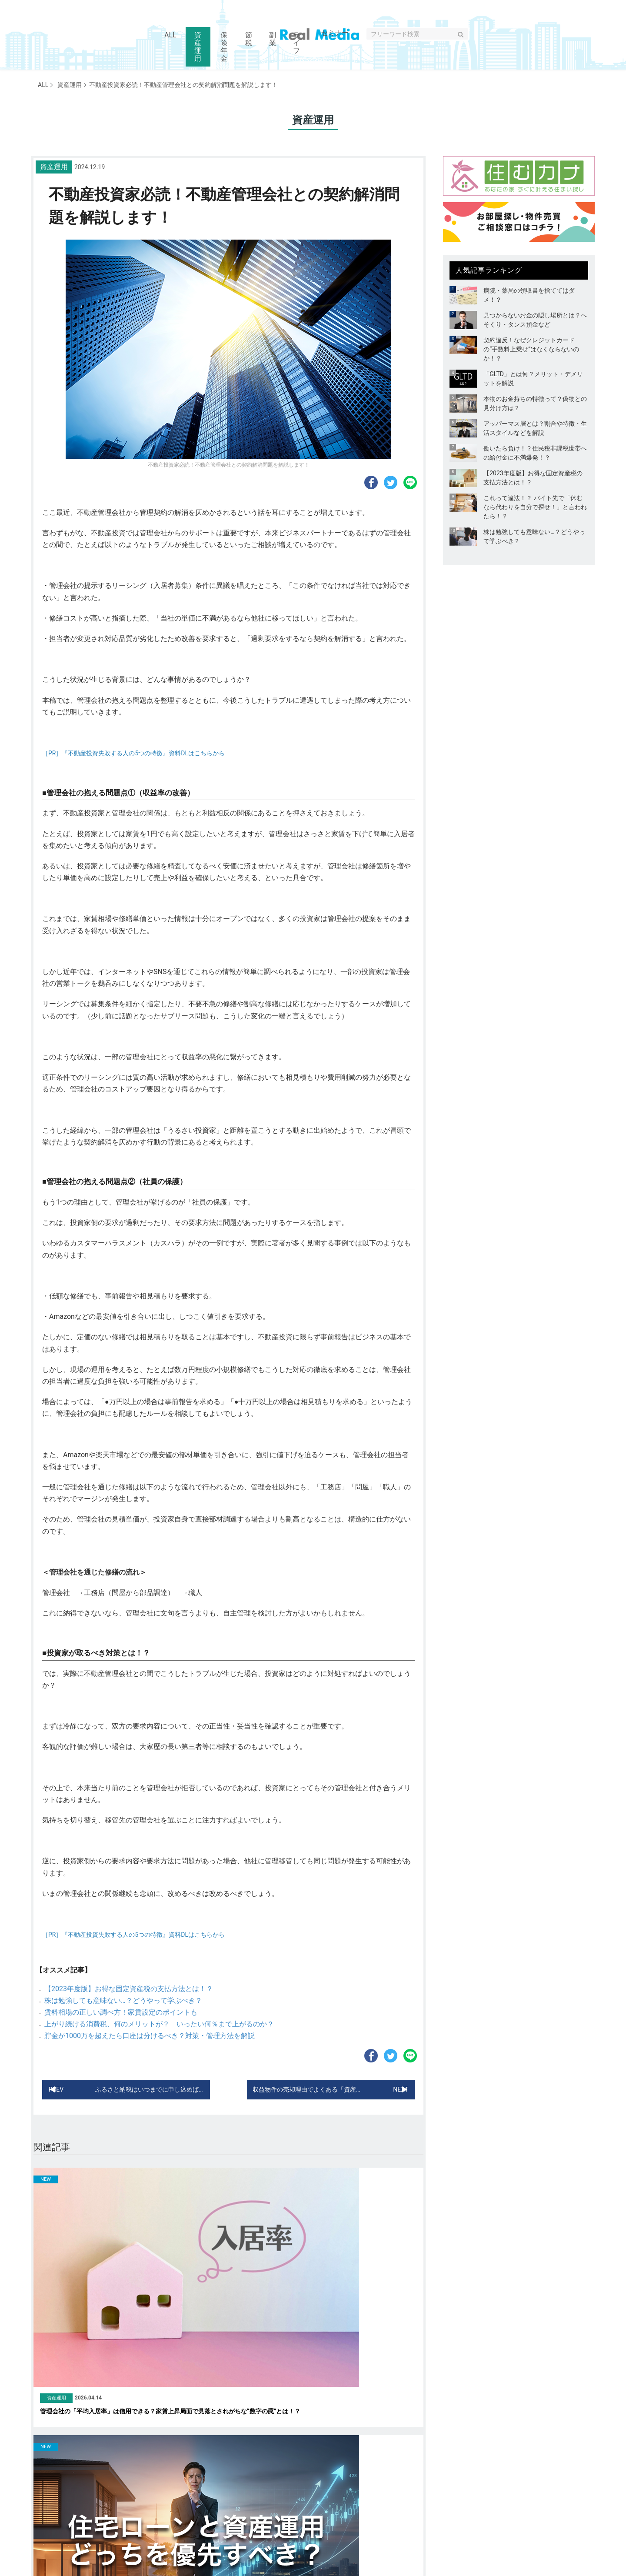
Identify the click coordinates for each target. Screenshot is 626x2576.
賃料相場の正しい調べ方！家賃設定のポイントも (120, 2012)
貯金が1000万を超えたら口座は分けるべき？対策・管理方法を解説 (149, 2036)
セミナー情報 (403, 2509)
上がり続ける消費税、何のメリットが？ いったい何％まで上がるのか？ (159, 2024)
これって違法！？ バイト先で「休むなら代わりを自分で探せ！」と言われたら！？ (535, 507)
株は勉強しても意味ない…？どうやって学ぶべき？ (123, 2000)
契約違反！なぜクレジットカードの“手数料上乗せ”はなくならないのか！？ (531, 349)
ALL (43, 84)
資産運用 (67, 84)
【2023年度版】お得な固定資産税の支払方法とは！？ (128, 1989)
